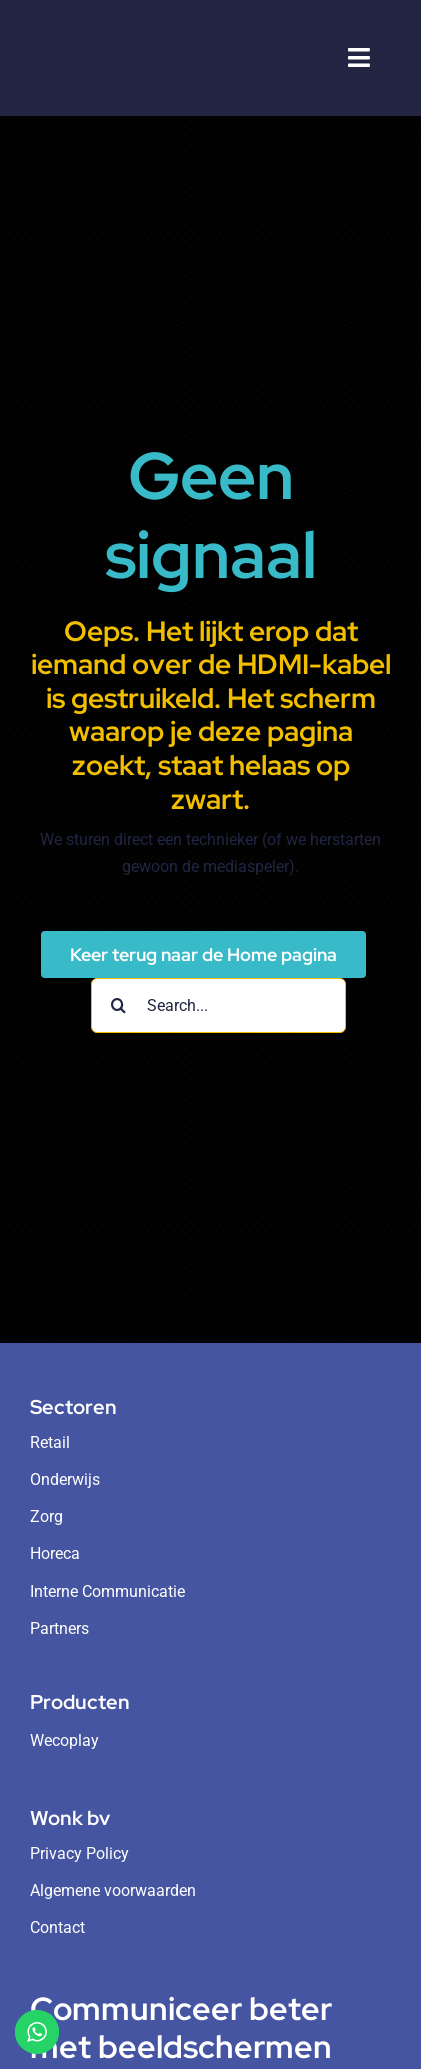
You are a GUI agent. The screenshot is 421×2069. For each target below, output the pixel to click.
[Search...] (218, 1005)
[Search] (118, 1005)
